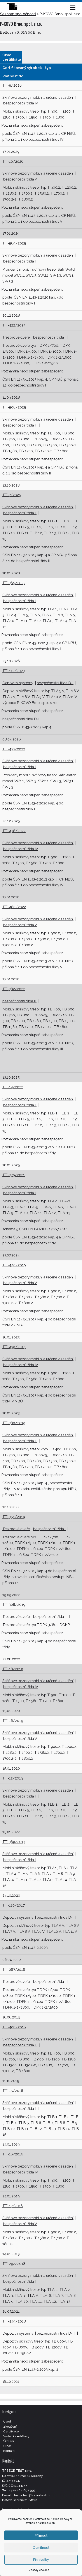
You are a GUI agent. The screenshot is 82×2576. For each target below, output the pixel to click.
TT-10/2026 (12, 161)
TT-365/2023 (13, 583)
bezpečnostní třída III (20, 425)
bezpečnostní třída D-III (56, 2333)
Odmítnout (41, 2548)
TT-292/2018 (13, 2263)
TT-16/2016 (12, 2154)
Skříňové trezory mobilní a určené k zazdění (37, 97)
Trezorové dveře (16, 337)
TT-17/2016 (12, 2206)
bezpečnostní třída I (19, 261)
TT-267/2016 (13, 1969)
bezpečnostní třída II (20, 513)
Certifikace (11, 2431)
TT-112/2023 (13, 671)
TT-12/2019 (12, 1778)
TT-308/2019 (13, 1604)
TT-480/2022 (14, 907)
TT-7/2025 (11, 495)
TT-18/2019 (12, 1669)
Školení (8, 2441)
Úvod (7, 2421)
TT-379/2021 (13, 1175)
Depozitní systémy (17, 683)
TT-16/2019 (12, 1720)
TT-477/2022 (13, 749)
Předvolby (41, 2560)
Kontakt (8, 2450)
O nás (7, 2446)
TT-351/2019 (13, 1517)
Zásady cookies (39, 2570)
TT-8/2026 (12, 85)
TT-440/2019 (14, 1265)
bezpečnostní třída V (20, 179)
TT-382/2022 (13, 989)
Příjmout (41, 2536)
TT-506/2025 (14, 407)
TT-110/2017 (13, 1905)
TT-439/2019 (14, 1347)
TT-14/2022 (12, 1087)
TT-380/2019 (13, 1423)
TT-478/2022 (14, 831)
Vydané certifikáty (16, 2436)
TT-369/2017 (13, 1841)
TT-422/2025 (14, 325)
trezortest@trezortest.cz (32, 2495)
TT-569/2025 (14, 243)
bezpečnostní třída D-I (55, 683)
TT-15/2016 (12, 2090)
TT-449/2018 (14, 2321)
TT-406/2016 (14, 2027)
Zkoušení (10, 2426)
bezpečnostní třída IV (20, 103)
